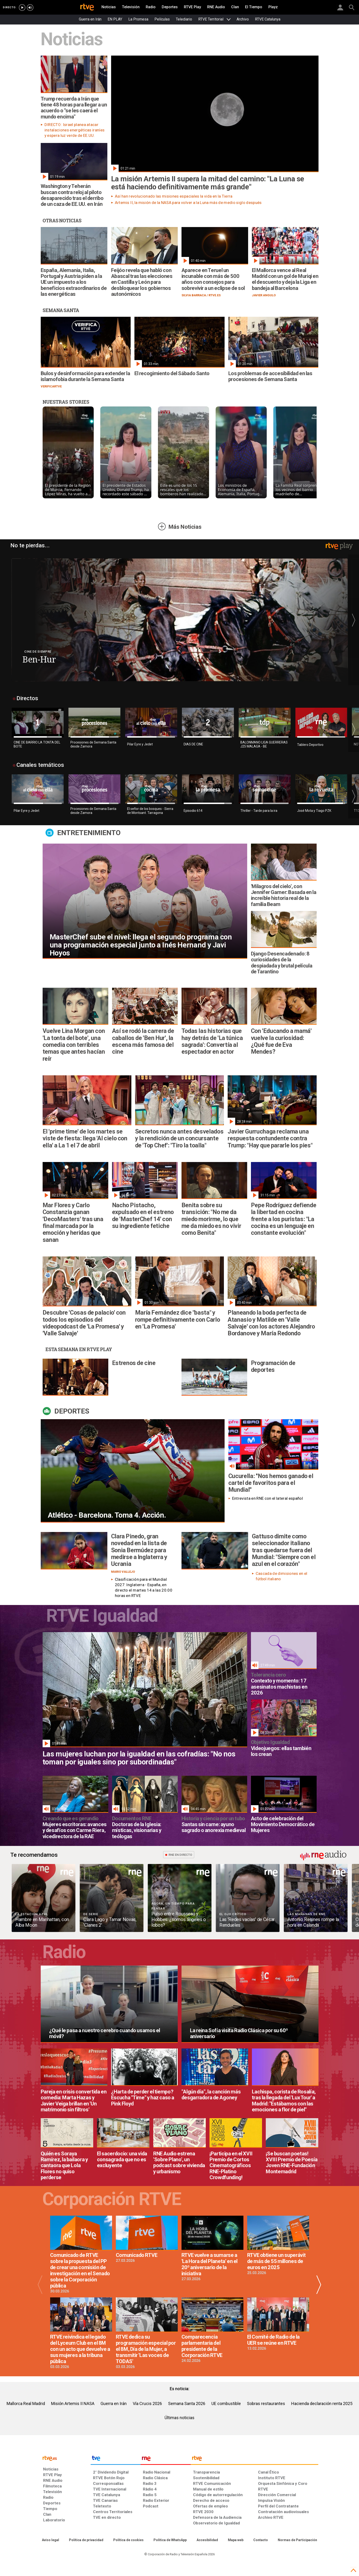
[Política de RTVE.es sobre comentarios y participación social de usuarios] (297, 2540)
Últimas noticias (179, 2417)
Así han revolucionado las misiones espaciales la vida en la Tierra (174, 196)
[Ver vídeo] (43, 1895)
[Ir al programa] (179, 619)
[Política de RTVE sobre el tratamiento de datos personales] (86, 2540)
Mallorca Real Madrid (26, 2403)
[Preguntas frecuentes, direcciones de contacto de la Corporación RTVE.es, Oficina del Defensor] (260, 2540)
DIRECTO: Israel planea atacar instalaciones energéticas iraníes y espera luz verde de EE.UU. (74, 130)
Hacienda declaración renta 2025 (321, 2403)
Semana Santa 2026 (186, 2403)
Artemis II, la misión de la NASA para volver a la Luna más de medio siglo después (188, 202)
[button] (353, 620)
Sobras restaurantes (266, 2403)
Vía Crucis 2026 (147, 2403)
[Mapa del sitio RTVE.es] (235, 2540)
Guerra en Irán (114, 2403)
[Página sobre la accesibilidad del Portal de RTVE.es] (207, 2540)
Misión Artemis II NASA (72, 2403)
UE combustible (226, 2403)
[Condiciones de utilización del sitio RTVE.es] (50, 2540)
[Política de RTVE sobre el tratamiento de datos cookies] (128, 2540)
